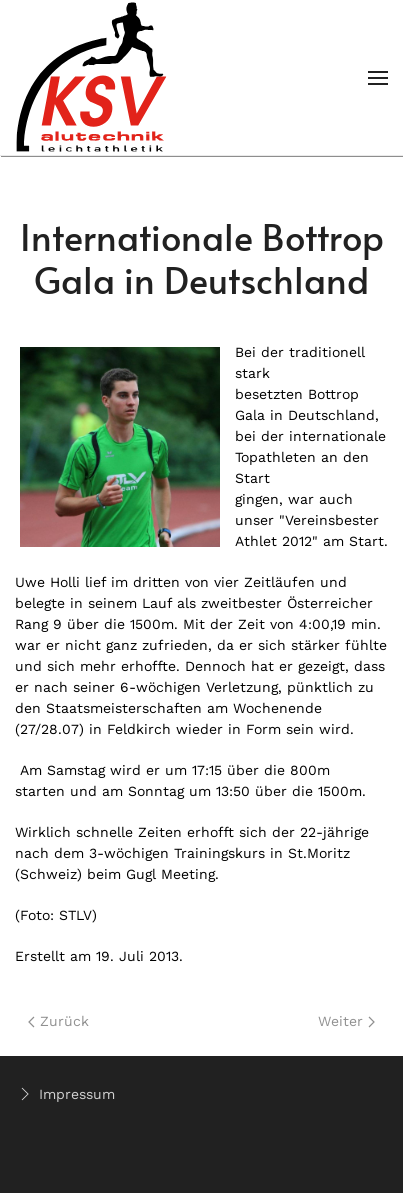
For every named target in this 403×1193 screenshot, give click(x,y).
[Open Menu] (378, 78)
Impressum (65, 1094)
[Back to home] (92, 77)
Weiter (346, 1021)
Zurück (58, 1021)
